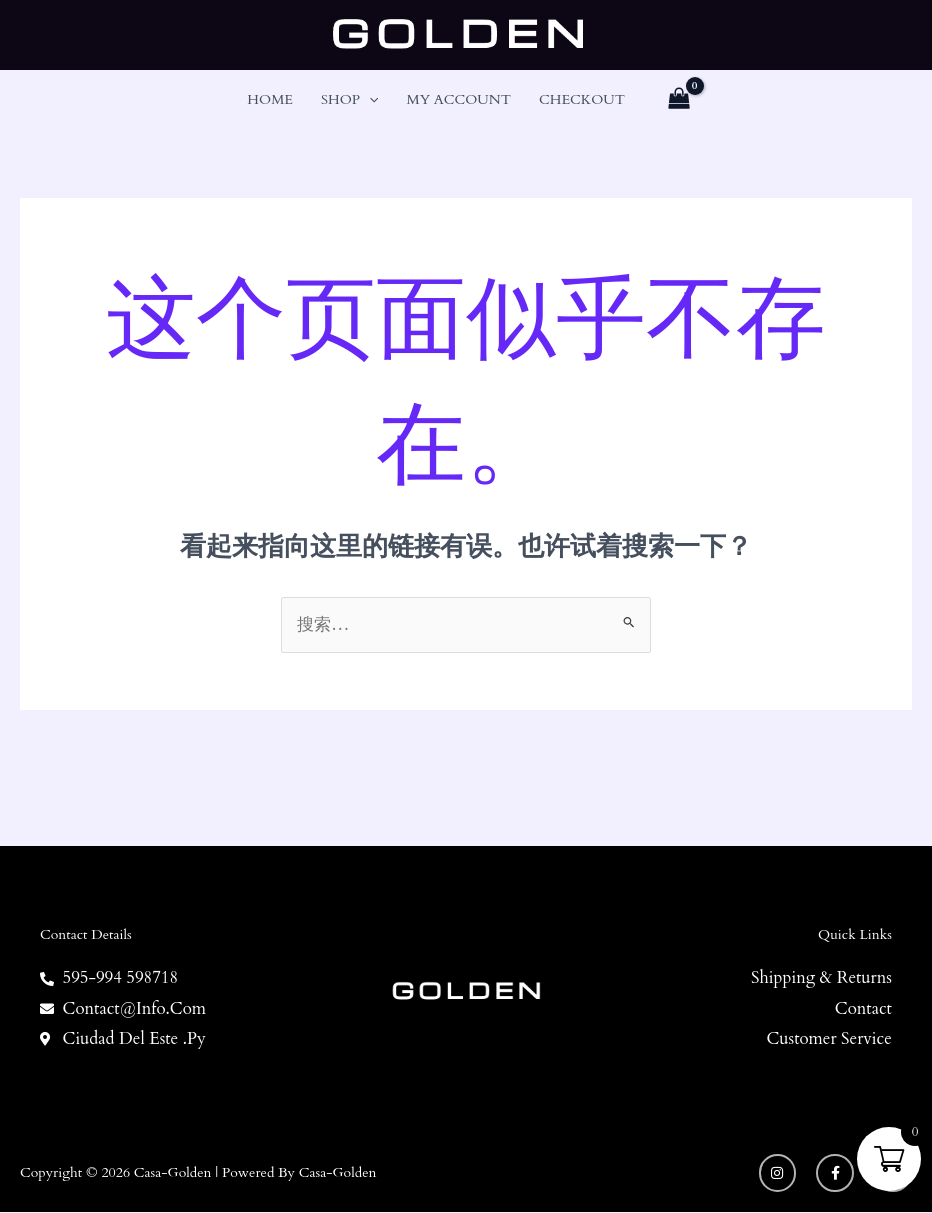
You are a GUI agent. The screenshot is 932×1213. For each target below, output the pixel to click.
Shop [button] (350, 100)
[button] (369, 100)
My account (458, 99)
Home (270, 99)
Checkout (582, 99)
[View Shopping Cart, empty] (679, 100)
